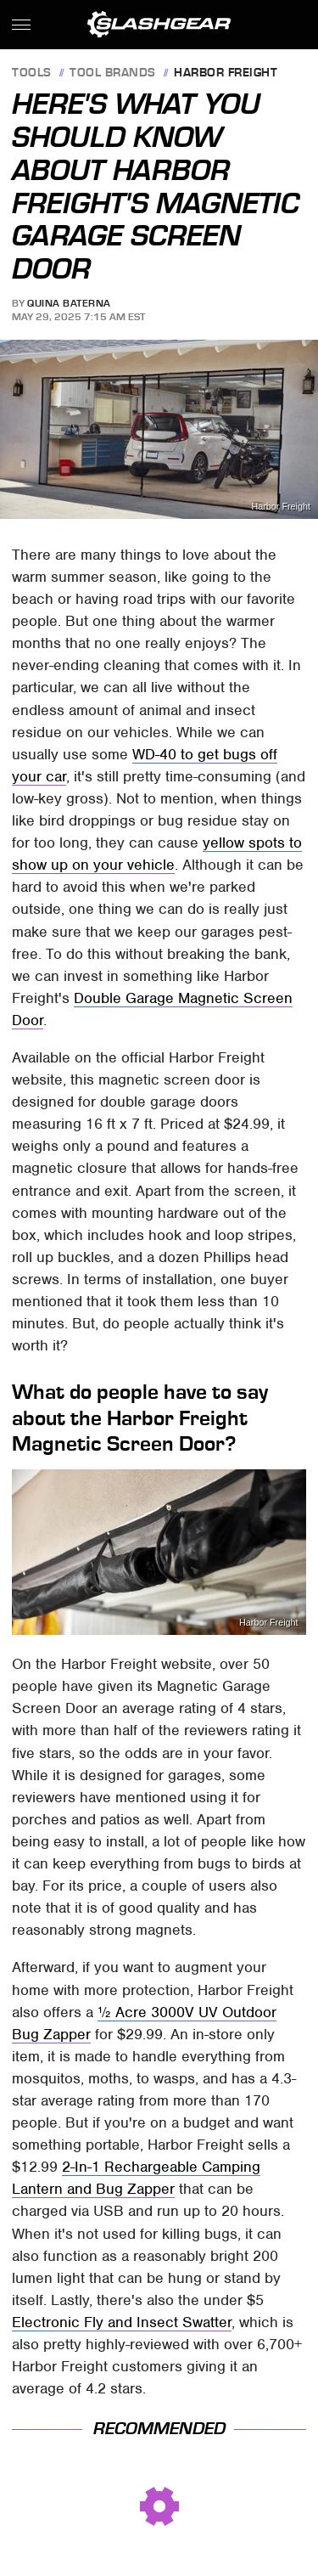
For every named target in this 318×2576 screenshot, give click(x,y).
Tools (32, 73)
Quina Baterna (69, 303)
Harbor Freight (225, 73)
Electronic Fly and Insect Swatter (122, 2322)
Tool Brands (113, 73)
